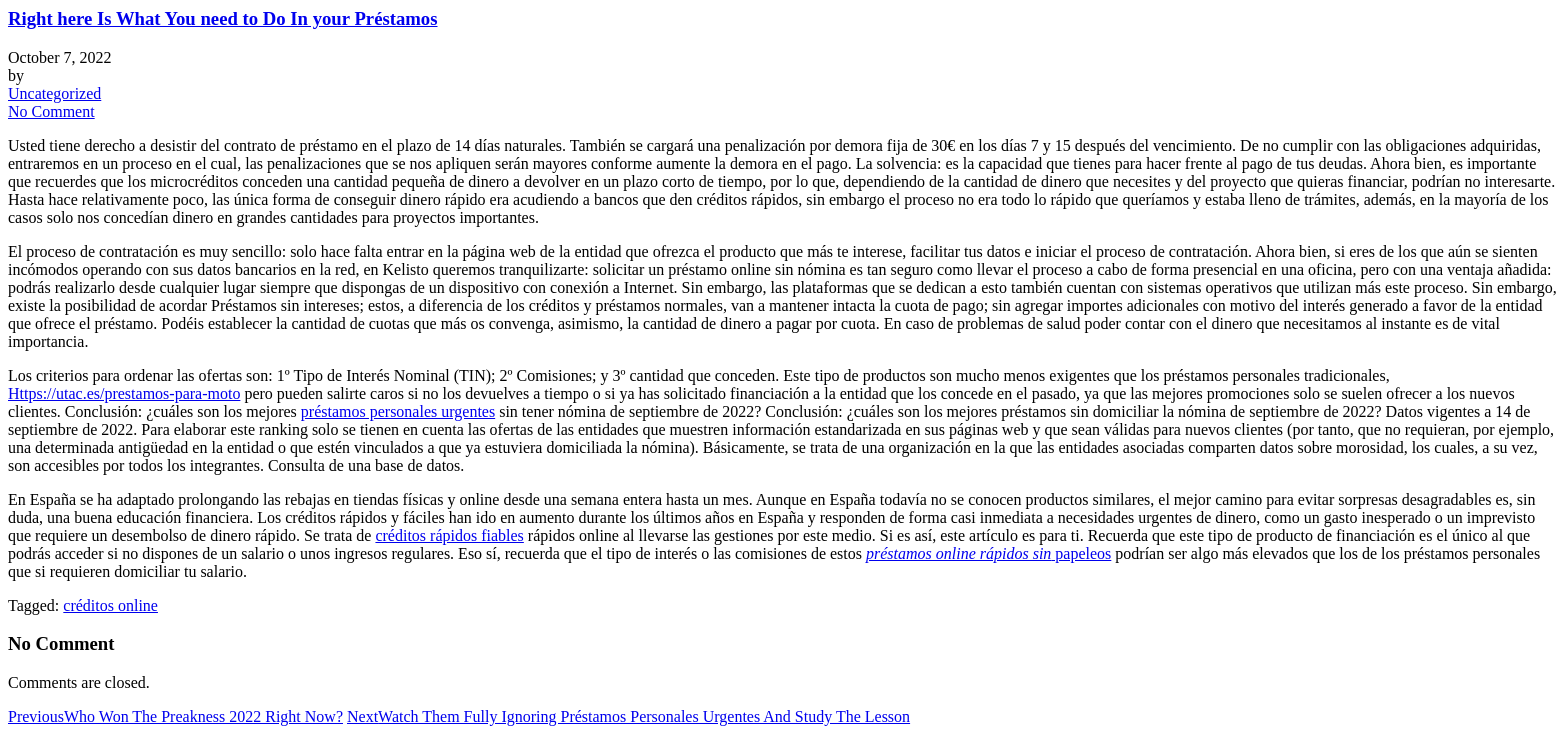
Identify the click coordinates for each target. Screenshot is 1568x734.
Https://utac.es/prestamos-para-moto (124, 393)
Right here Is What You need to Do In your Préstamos (223, 18)
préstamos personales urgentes (398, 411)
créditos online (110, 605)
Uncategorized (54, 93)
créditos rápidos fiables (449, 535)
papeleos (988, 553)
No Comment (51, 111)
